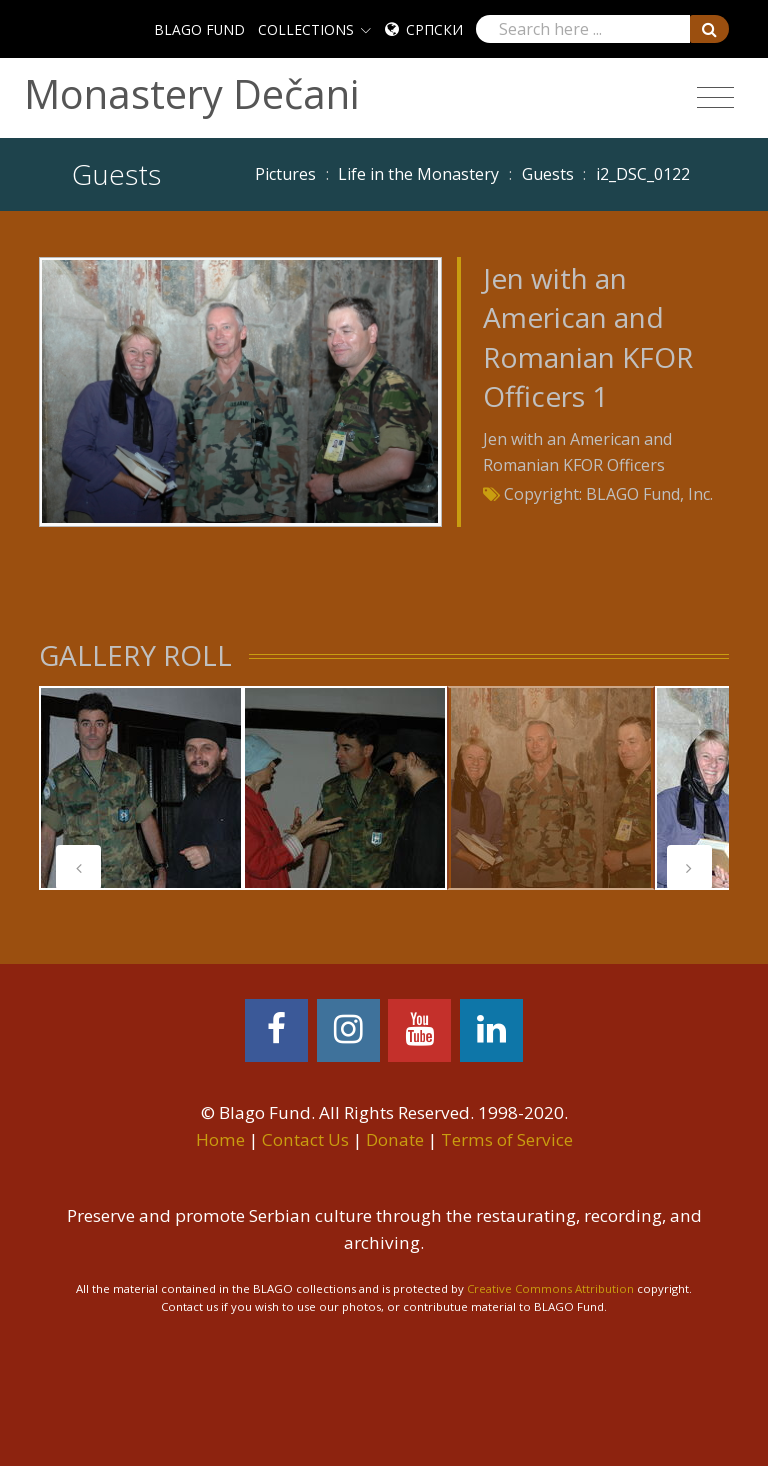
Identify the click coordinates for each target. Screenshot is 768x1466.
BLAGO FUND (199, 29)
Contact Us (305, 1139)
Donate (395, 1139)
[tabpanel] (141, 788)
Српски (434, 29)
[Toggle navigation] (715, 98)
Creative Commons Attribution (550, 1288)
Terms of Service (507, 1139)
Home (220, 1139)
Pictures (285, 174)
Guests (548, 174)
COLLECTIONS (306, 29)
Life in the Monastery (418, 174)
